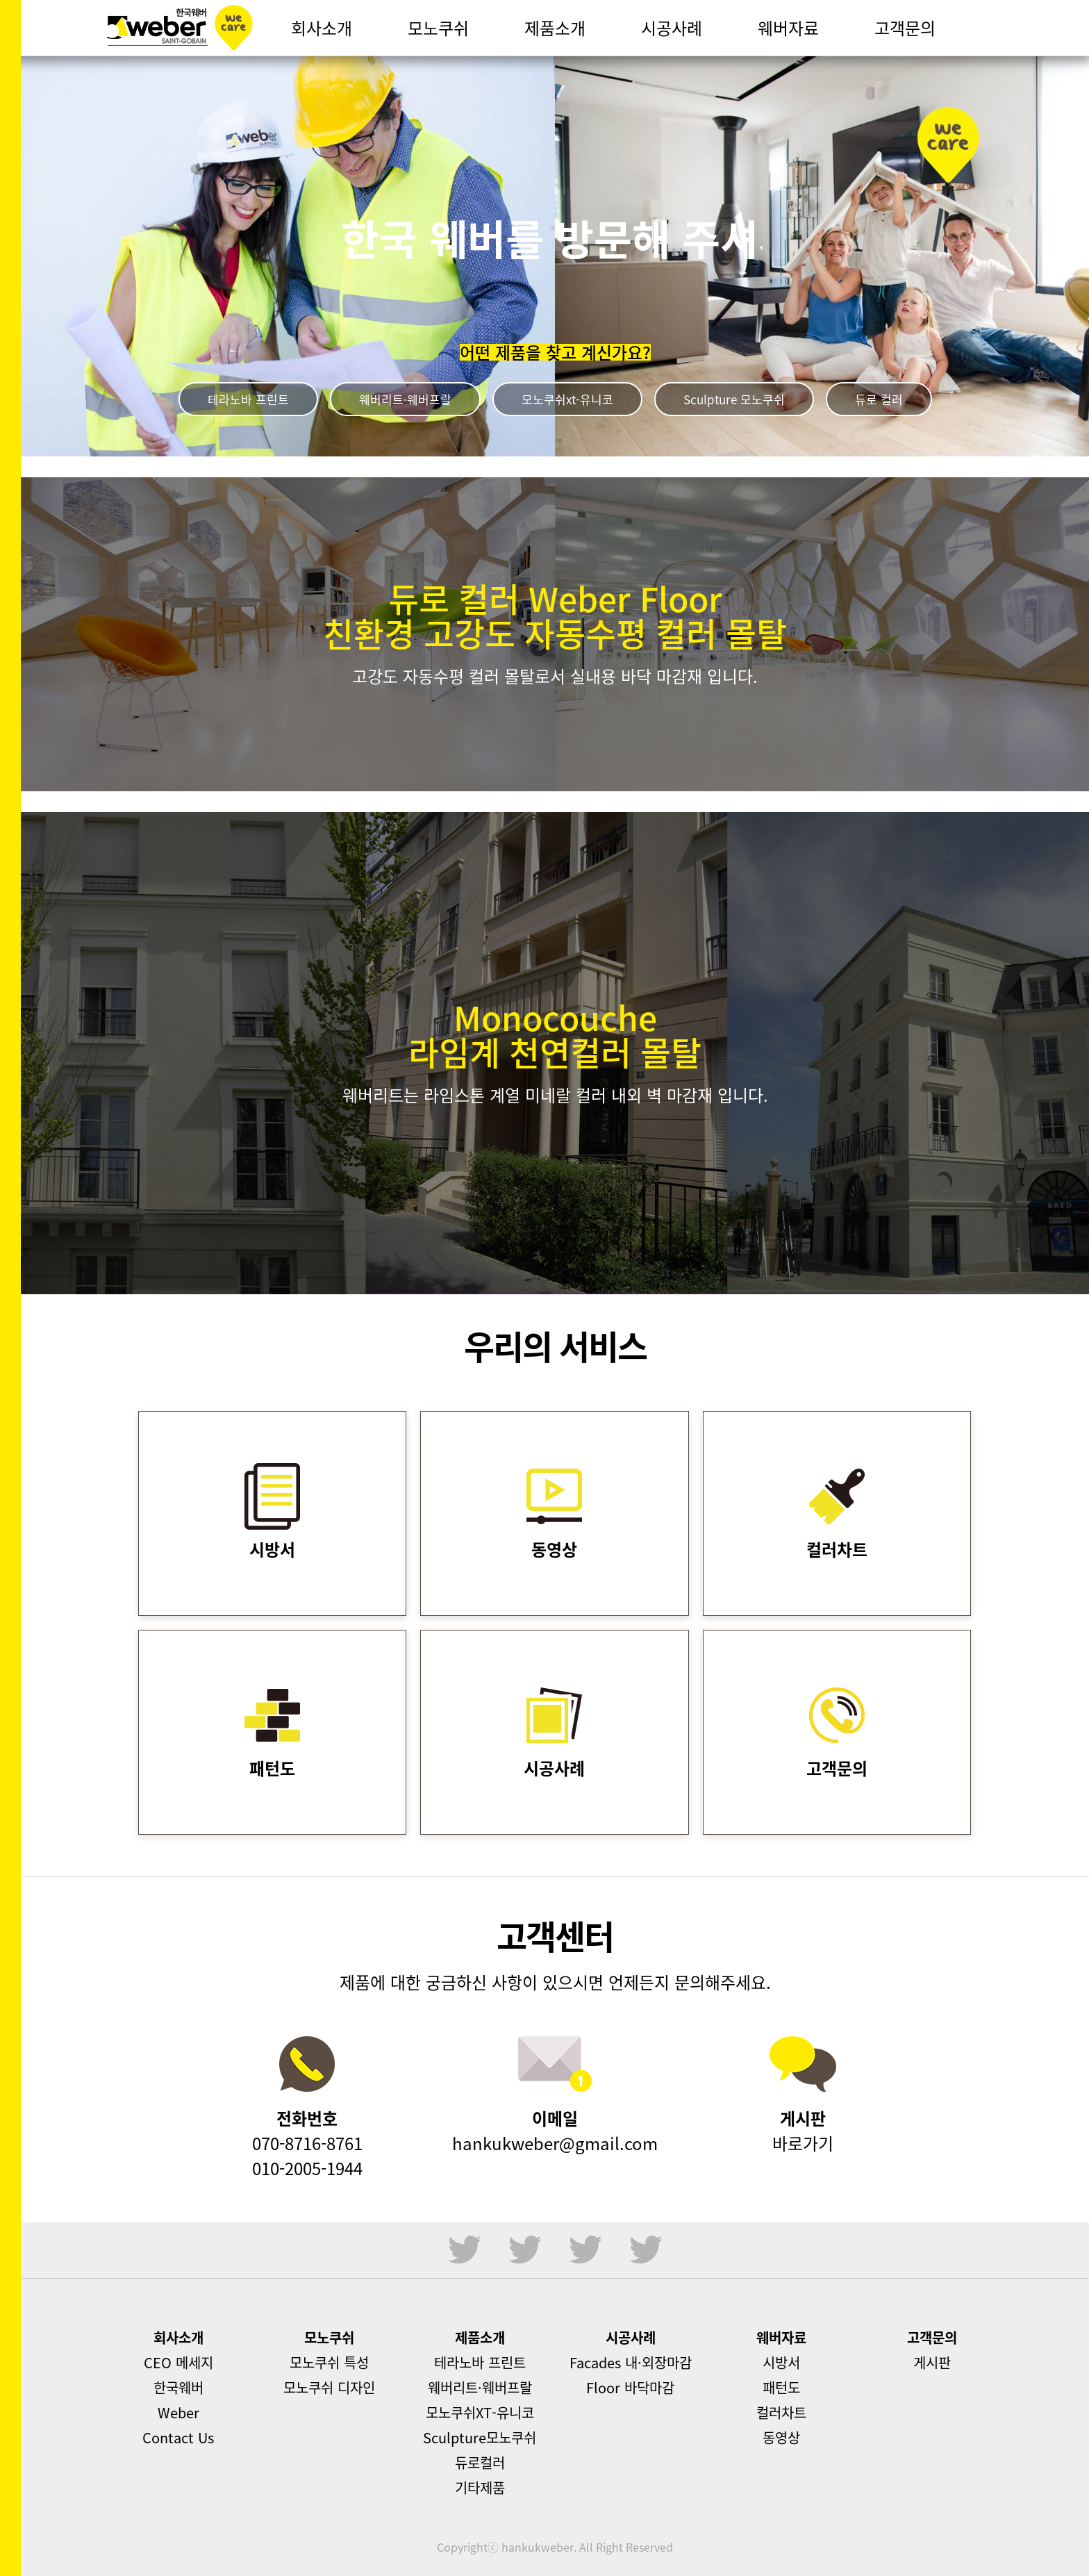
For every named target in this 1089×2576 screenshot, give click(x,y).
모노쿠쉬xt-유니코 (567, 399)
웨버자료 (781, 2337)
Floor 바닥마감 (630, 2387)
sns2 (525, 2250)
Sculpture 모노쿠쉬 (734, 399)
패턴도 (781, 2387)
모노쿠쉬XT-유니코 (480, 2412)
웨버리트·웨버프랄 (405, 399)
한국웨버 (179, 28)
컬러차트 (781, 2412)
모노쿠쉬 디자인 (329, 2387)
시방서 (781, 2362)
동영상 (781, 2437)
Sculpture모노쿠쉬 (479, 2437)
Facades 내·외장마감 (631, 2362)
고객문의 (932, 2337)
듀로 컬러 (879, 399)
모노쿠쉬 (329, 2337)
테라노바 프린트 (248, 399)
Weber (178, 2412)
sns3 (585, 2250)
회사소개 (178, 2337)
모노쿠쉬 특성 (329, 2362)
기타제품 (480, 2487)
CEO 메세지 (178, 2362)
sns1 (464, 2250)
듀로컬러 (480, 2462)
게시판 (932, 2362)
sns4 (646, 2250)
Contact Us (178, 2437)
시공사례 (631, 2337)
